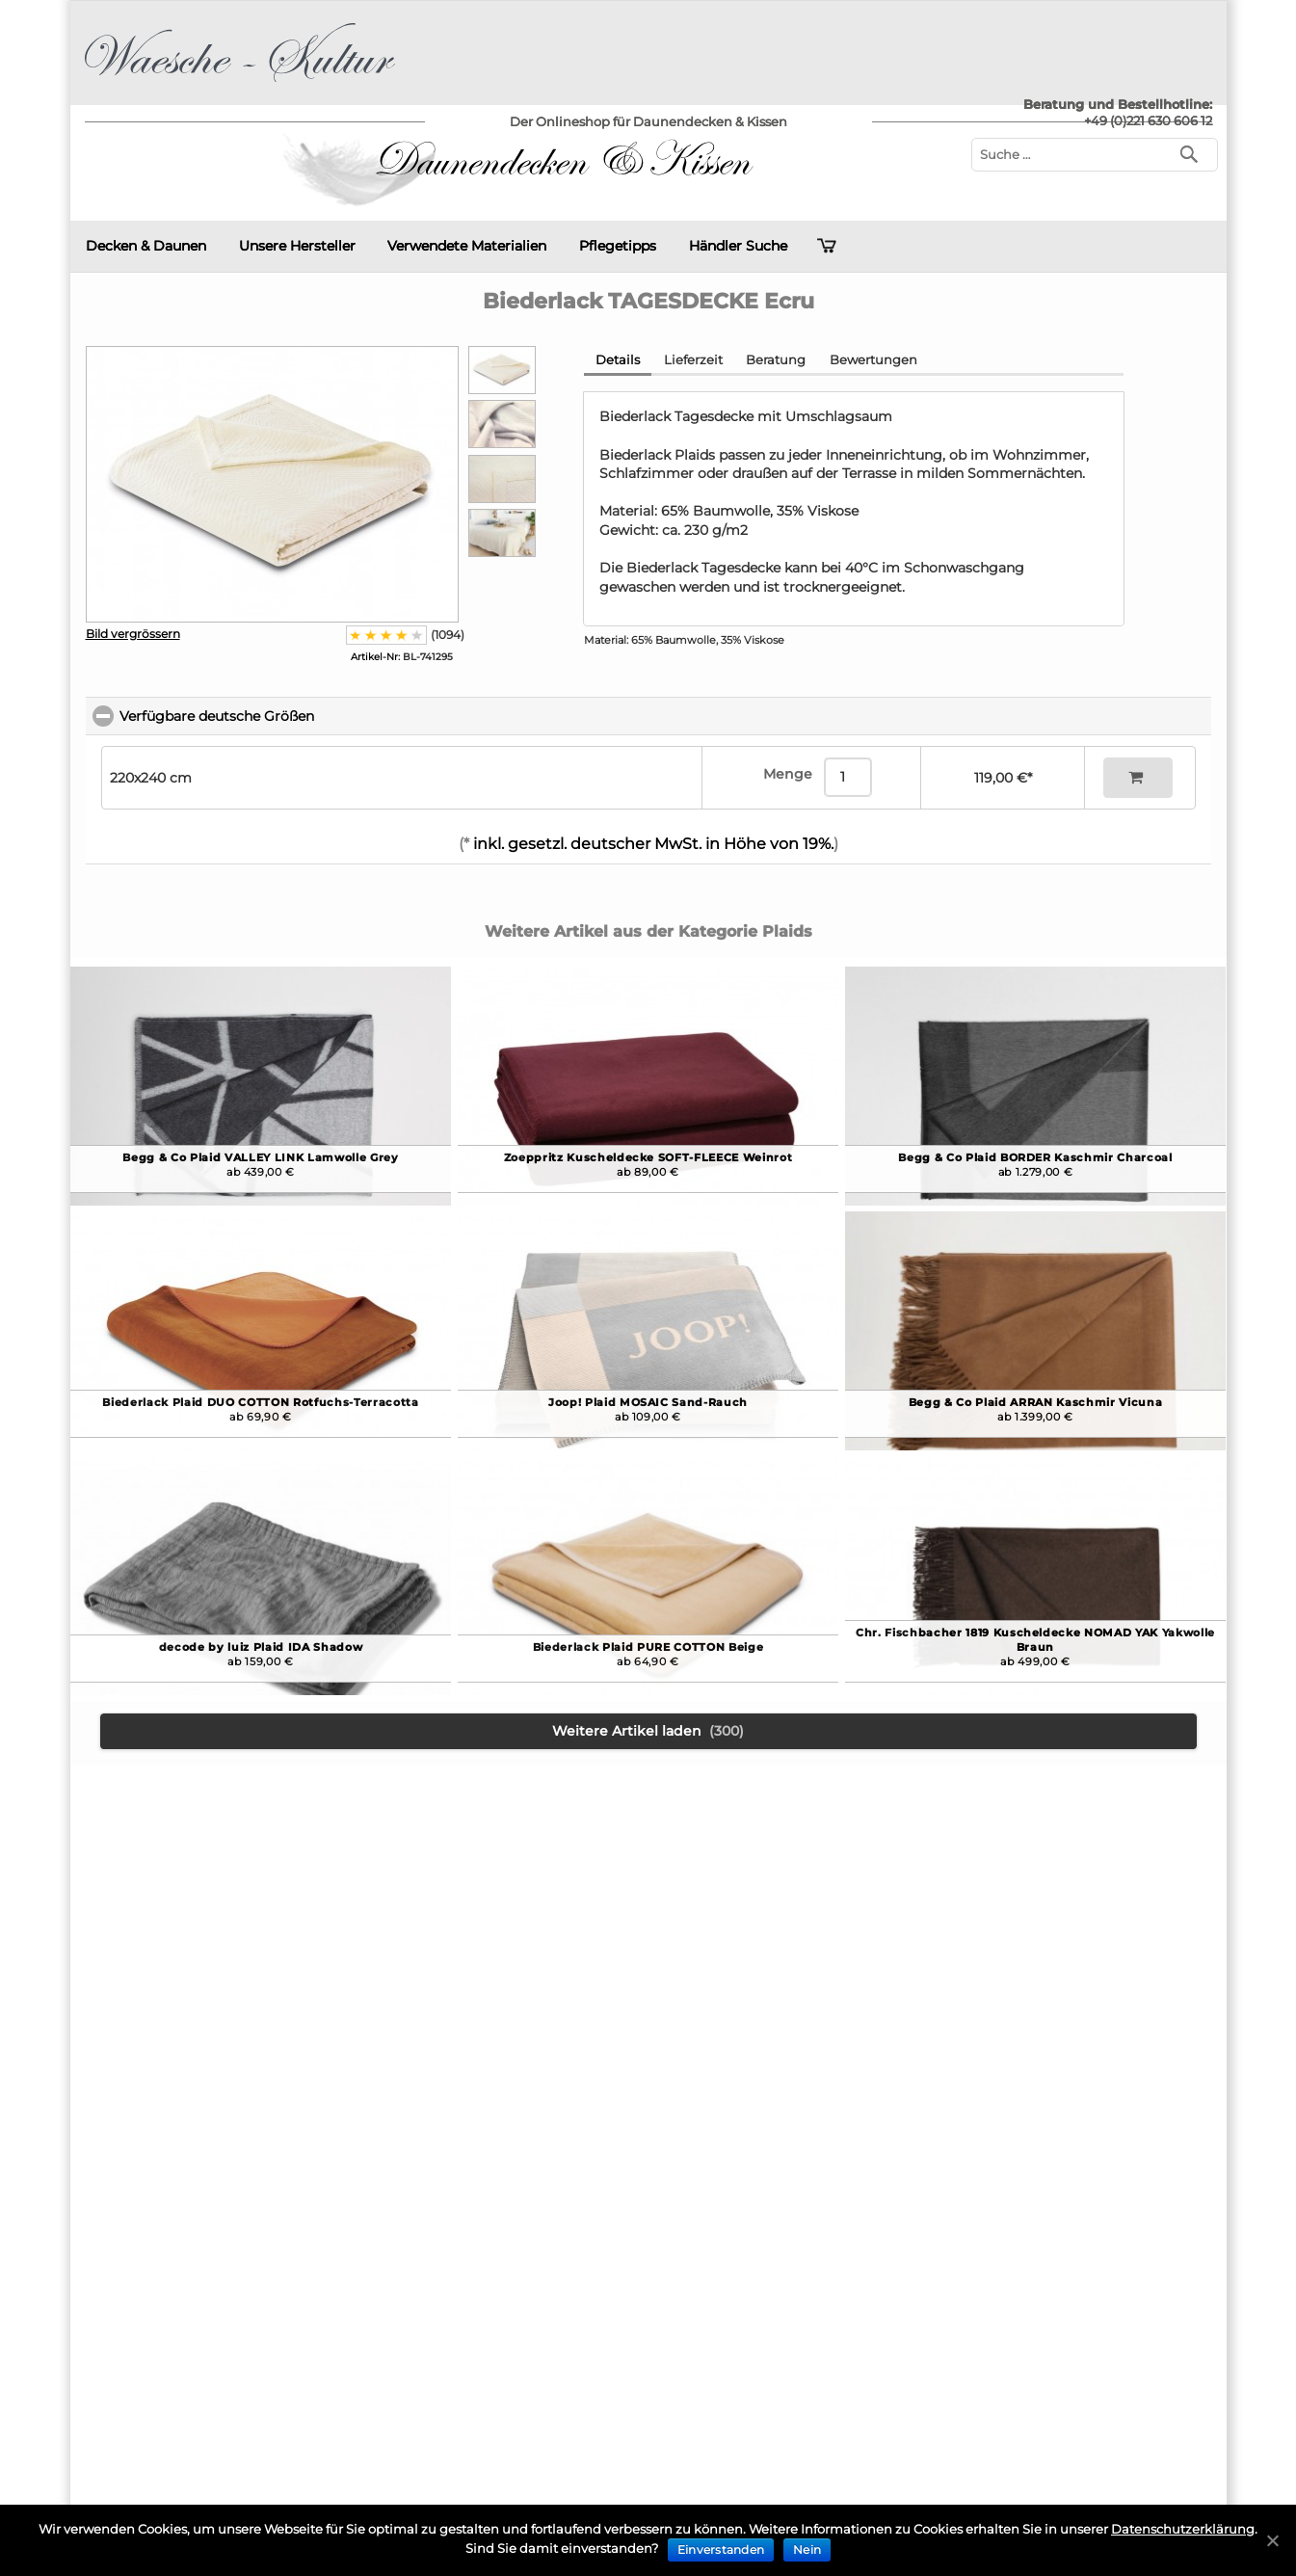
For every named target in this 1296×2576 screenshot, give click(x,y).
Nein (807, 2549)
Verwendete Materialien (466, 245)
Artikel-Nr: (375, 657)
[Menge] (848, 777)
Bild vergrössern (133, 633)
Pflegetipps (617, 245)
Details (617, 359)
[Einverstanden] (1272, 2540)
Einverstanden (720, 2549)
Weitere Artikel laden (648, 1730)
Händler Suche (738, 245)
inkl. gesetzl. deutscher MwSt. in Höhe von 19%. (651, 844)
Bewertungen (873, 359)
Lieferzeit (693, 359)
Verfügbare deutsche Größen (302, 716)
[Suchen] (1193, 153)
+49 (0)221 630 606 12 (1148, 120)
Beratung (776, 359)
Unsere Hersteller (297, 245)
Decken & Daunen (146, 245)
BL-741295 (402, 657)
